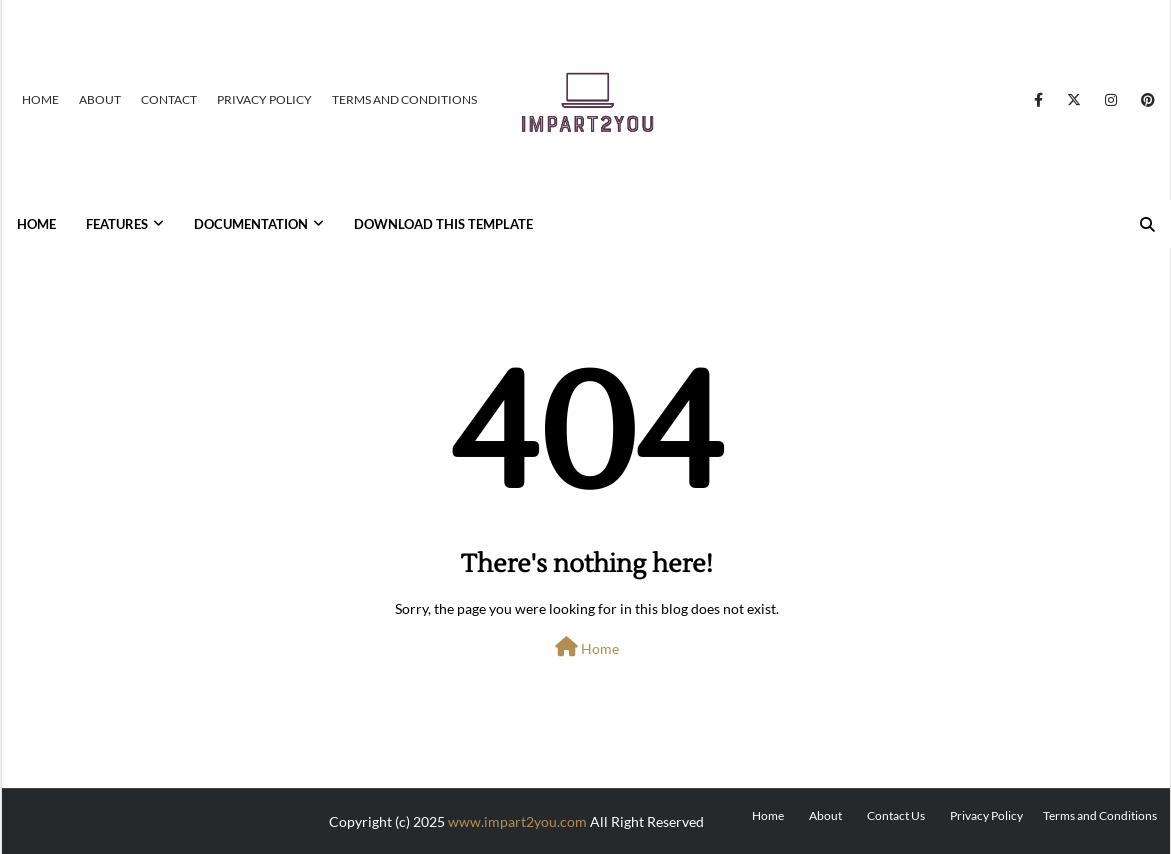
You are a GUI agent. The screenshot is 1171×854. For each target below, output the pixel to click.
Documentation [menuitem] (251, 224)
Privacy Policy (264, 99)
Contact (169, 99)
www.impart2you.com (517, 821)
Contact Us (896, 815)
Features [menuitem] (117, 224)
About (100, 99)
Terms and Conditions (404, 99)
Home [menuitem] (36, 224)
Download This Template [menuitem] (443, 224)
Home (40, 99)
